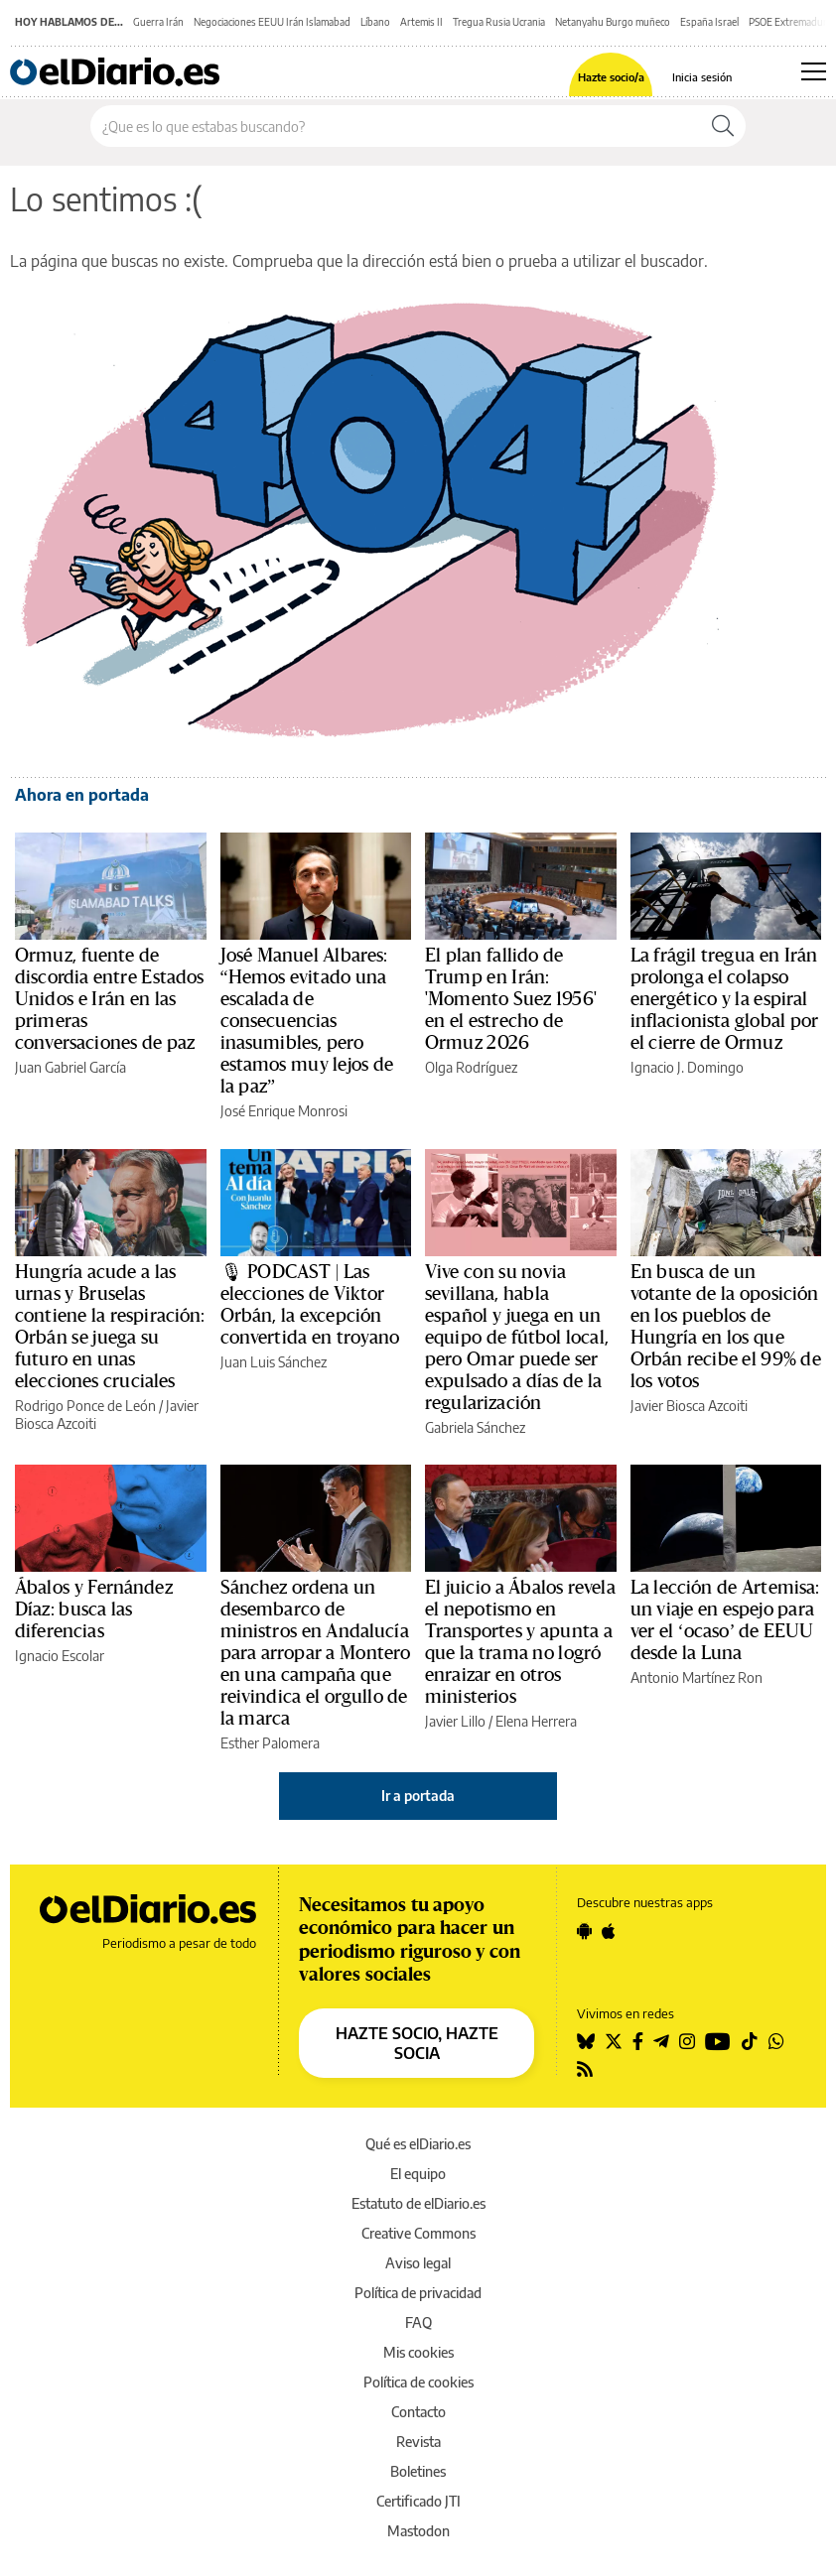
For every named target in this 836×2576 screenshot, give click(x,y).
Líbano (375, 22)
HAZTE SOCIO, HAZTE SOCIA (417, 2043)
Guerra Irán (158, 22)
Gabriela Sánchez (475, 1427)
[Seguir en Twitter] (614, 2041)
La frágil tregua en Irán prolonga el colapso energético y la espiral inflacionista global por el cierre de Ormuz (724, 999)
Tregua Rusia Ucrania (499, 22)
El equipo (418, 2173)
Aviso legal (418, 2262)
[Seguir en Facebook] (637, 2041)
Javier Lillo (455, 1721)
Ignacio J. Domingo (687, 1067)
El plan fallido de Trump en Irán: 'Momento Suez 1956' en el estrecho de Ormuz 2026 (511, 999)
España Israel (709, 22)
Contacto (418, 2411)
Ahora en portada (82, 795)
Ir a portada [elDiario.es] (418, 1795)
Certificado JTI (418, 2501)
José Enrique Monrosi (284, 1110)
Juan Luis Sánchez (273, 1361)
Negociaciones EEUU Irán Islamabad (272, 22)
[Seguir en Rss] (585, 2069)
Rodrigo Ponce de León (85, 1405)
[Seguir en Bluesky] (586, 2041)
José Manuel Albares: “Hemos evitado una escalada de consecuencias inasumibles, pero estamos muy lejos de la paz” (307, 1021)
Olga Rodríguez (471, 1067)
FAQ (418, 2322)
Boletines (418, 2471)
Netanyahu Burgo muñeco (612, 22)
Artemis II (421, 22)
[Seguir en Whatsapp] (776, 2041)
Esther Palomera (270, 1743)
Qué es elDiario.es (418, 2143)
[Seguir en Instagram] (687, 2041)
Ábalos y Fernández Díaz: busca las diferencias (94, 1609)
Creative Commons (418, 2233)
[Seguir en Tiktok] (750, 2041)
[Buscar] (723, 126)
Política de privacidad (418, 2292)
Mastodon (418, 2530)
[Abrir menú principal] (813, 71)
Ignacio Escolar (59, 1655)
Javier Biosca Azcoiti (689, 1405)
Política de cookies (418, 2382)
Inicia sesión (702, 76)
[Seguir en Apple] (609, 1931)
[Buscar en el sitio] (395, 126)
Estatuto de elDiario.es (418, 2203)
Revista (418, 2441)
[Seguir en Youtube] (718, 2041)
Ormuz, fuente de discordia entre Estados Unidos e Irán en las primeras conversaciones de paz (109, 999)
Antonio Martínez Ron (696, 1677)
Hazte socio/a (611, 76)
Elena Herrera (536, 1721)
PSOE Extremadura (790, 22)
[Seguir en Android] (584, 1931)
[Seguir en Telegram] (661, 2041)
